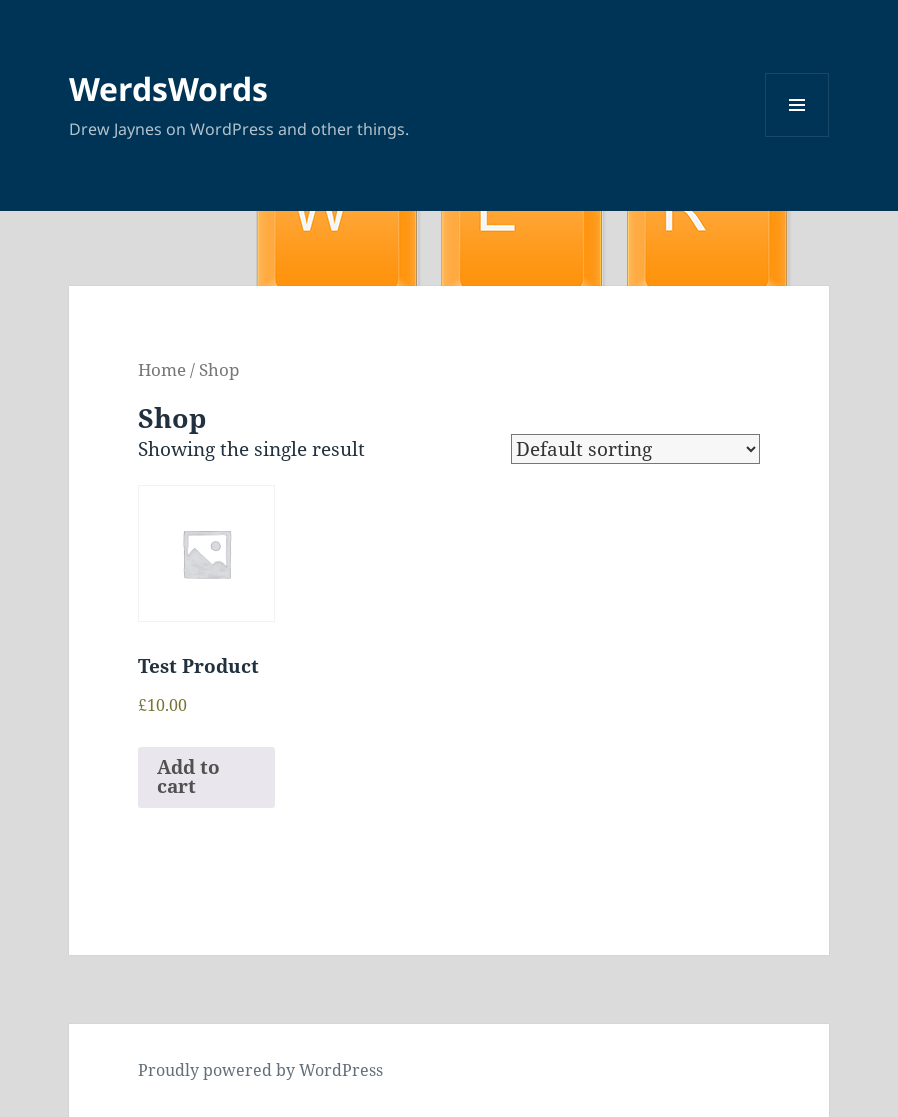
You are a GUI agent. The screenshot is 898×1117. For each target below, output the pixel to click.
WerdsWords (168, 88)
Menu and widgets (797, 136)
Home (162, 369)
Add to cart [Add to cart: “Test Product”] (188, 776)
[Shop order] (635, 449)
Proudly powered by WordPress (260, 1070)
